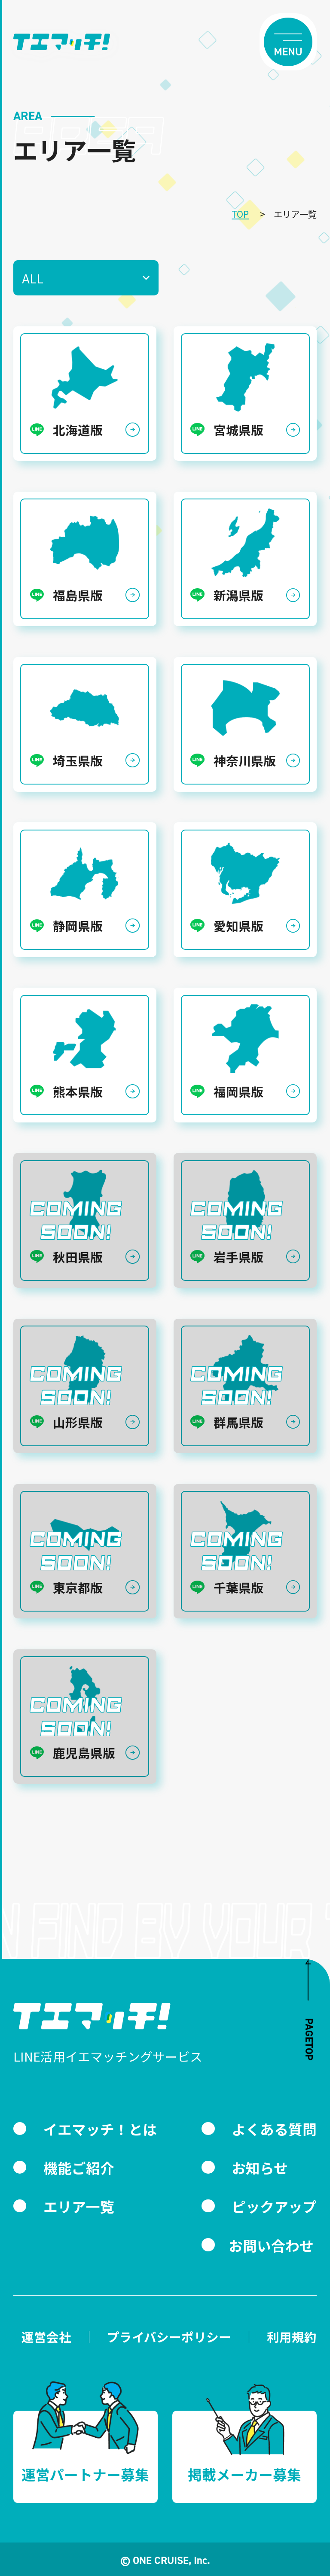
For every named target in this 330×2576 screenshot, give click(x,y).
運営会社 (46, 2337)
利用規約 (292, 2337)
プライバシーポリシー (169, 2337)
